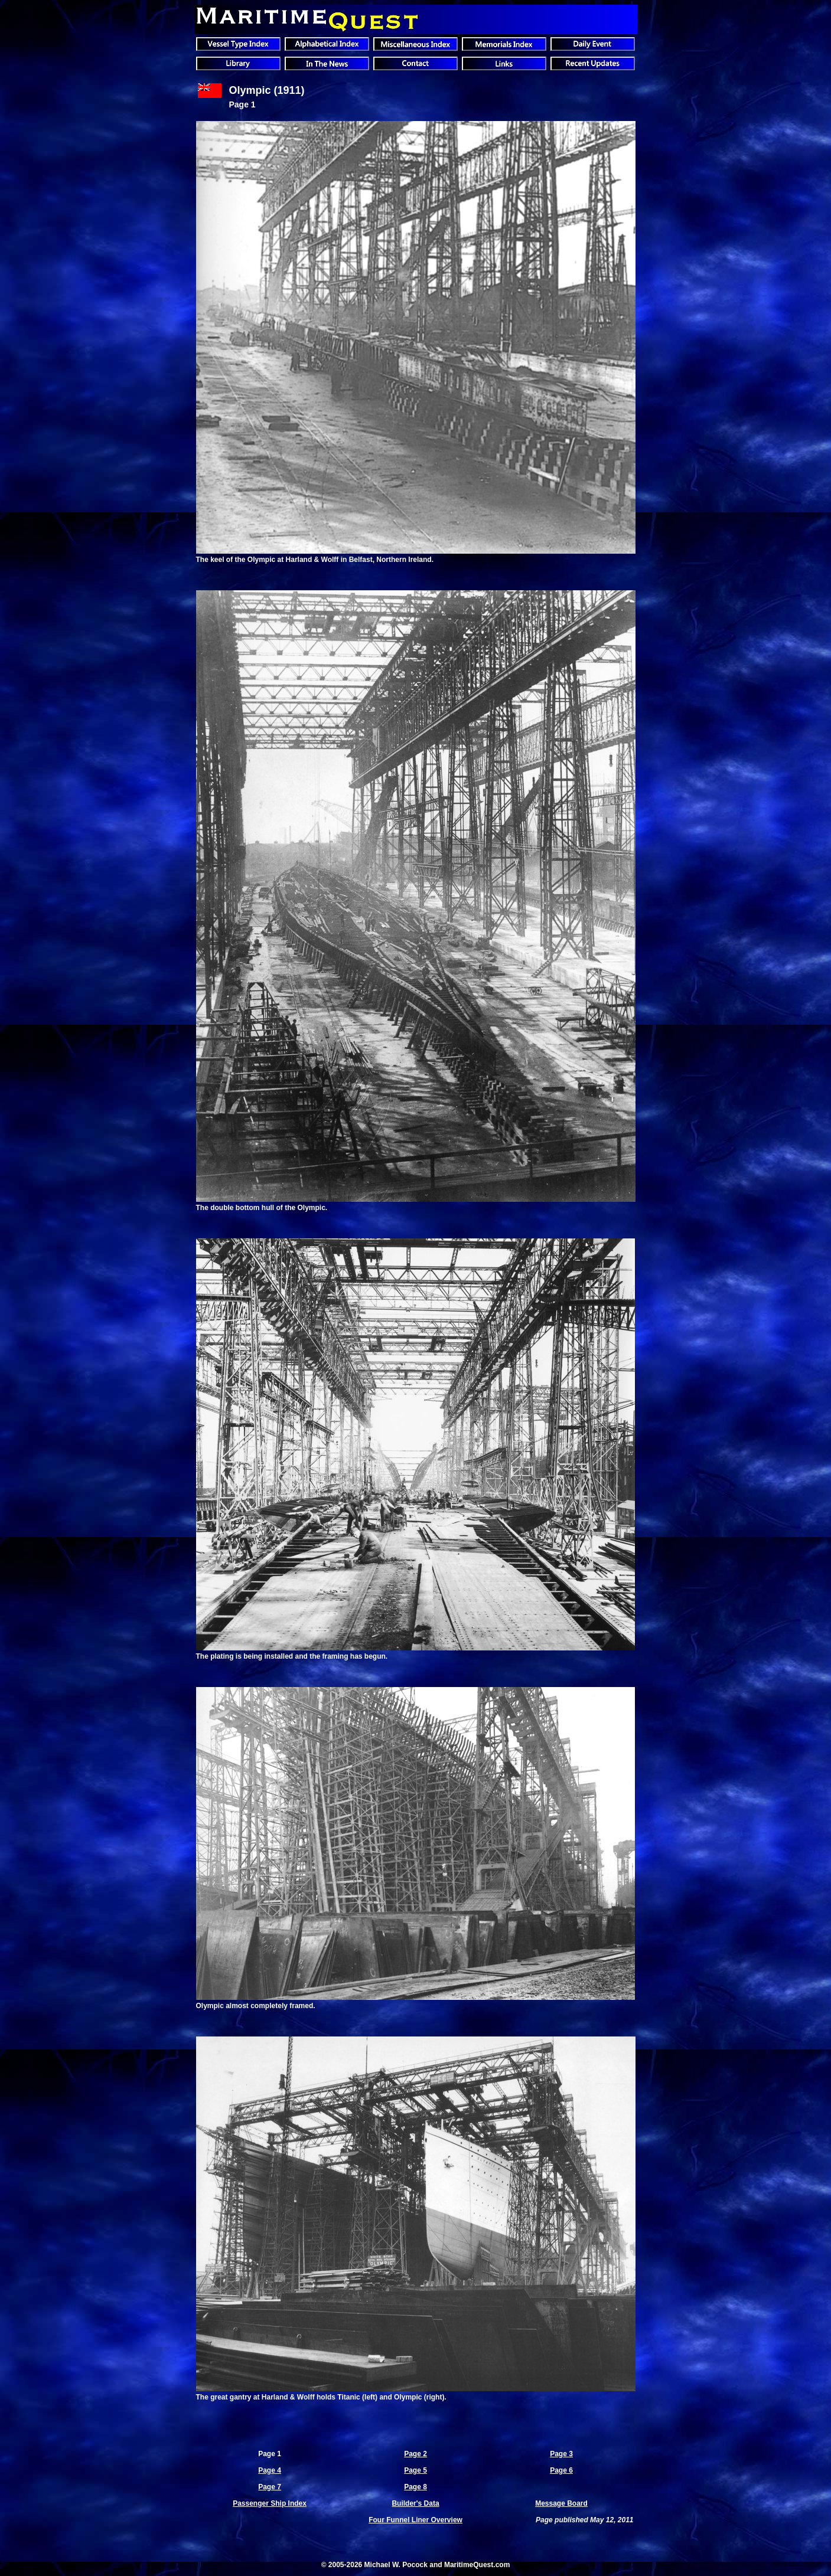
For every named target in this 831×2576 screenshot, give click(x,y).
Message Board (561, 2503)
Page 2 (415, 2454)
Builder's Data (415, 2503)
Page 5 (415, 2470)
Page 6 (561, 2470)
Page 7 (269, 2487)
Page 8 (415, 2487)
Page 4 (269, 2470)
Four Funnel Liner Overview (415, 2520)
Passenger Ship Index (270, 2503)
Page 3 (561, 2454)
